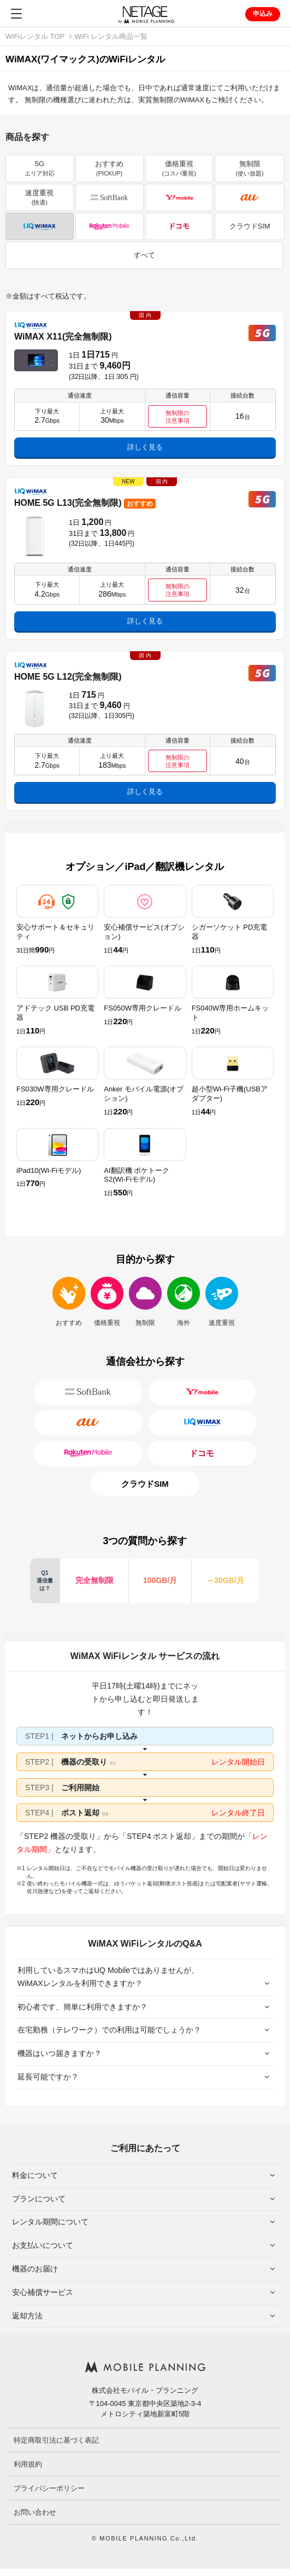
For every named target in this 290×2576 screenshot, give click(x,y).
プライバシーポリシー (49, 2488)
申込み (263, 13)
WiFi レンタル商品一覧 (111, 36)
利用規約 (28, 2464)
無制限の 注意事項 (177, 417)
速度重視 (39, 197)
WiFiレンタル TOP (34, 36)
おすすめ (109, 168)
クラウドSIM (249, 226)
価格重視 (179, 168)
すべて (144, 255)
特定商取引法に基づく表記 (56, 2440)
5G (40, 168)
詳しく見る (145, 447)
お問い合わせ (35, 2512)
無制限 (249, 168)
